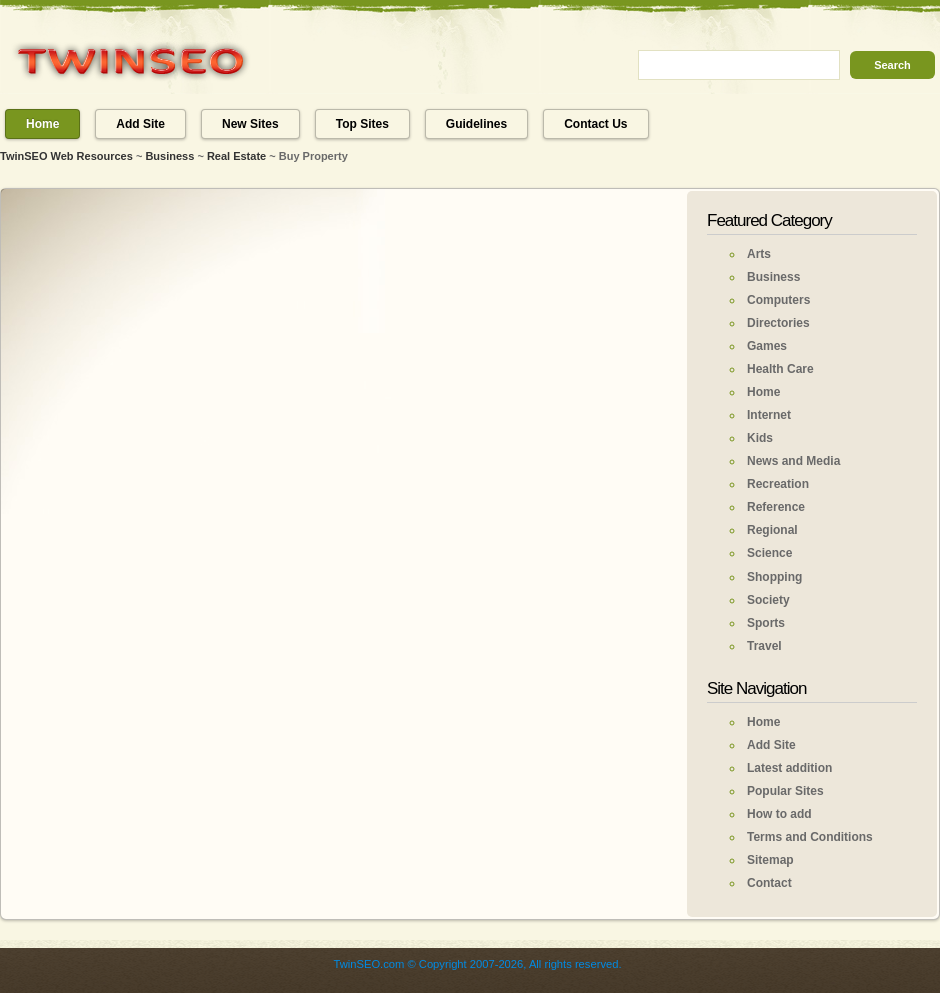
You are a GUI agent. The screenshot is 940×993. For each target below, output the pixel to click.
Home (42, 124)
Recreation (778, 484)
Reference (776, 507)
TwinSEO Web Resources (66, 156)
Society (768, 600)
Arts (759, 254)
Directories (778, 323)
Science (769, 553)
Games (767, 346)
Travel (764, 646)
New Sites (250, 124)
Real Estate (236, 156)
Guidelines (476, 124)
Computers (778, 300)
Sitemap (770, 860)
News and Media (793, 461)
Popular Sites (785, 791)
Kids (760, 438)
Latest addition (789, 768)
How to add (779, 814)
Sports (766, 623)
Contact (769, 883)
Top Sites (362, 124)
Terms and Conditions (810, 837)
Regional (772, 530)
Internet (769, 415)
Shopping (774, 577)
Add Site (140, 124)
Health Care (780, 369)
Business (169, 156)
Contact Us (595, 124)
